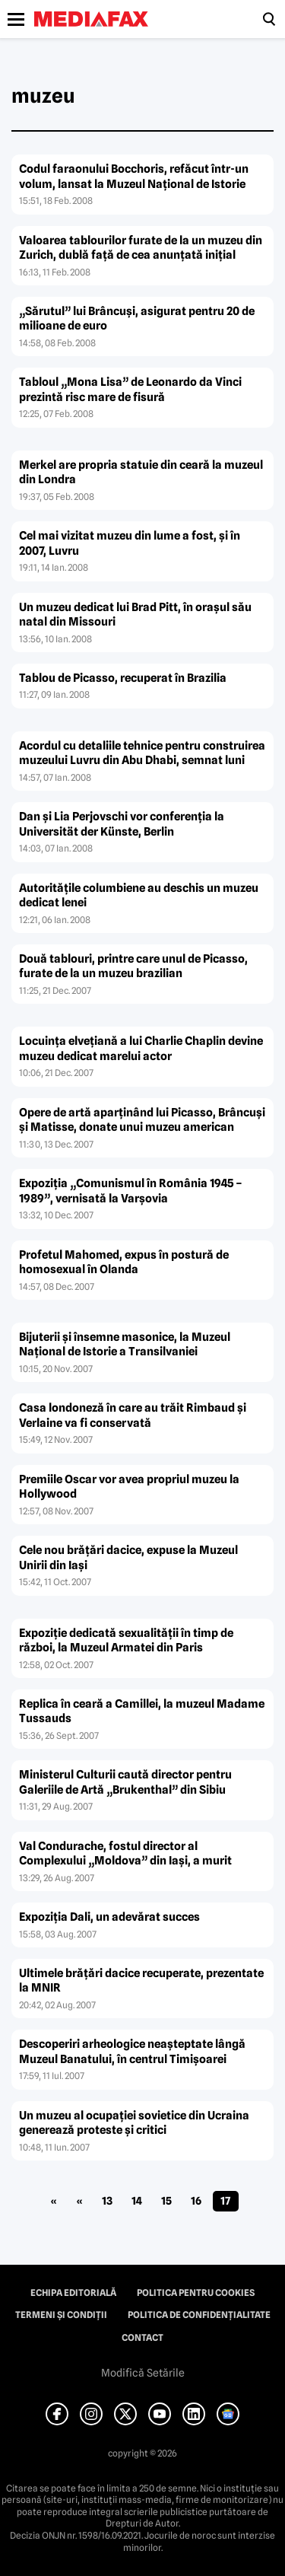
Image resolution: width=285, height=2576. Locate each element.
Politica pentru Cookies (196, 2293)
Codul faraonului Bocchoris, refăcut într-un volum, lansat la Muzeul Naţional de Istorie (134, 176)
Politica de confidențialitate (199, 2315)
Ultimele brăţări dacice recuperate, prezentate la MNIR (141, 1980)
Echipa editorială (73, 2293)
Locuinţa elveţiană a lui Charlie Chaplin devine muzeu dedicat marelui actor (141, 1048)
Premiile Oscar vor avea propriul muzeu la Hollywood (129, 1487)
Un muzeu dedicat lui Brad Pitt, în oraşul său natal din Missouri (135, 614)
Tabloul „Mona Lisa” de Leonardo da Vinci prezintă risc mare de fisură (130, 389)
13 (107, 2201)
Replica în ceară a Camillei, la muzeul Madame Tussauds (141, 1711)
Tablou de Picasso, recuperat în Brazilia (122, 678)
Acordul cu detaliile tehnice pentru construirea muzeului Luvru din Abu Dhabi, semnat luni (142, 753)
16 (196, 2201)
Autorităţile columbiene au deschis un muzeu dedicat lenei (138, 895)
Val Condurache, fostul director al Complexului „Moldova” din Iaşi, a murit (125, 1853)
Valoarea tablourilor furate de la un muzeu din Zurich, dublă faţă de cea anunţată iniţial (140, 248)
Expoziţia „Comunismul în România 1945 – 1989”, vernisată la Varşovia (130, 1191)
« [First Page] (53, 2201)
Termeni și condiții (61, 2315)
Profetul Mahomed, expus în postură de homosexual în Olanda (124, 1262)
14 (136, 2201)
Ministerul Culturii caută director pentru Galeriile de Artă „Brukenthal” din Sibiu (125, 1782)
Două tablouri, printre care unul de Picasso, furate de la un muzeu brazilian (133, 966)
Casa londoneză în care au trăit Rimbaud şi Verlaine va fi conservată (132, 1415)
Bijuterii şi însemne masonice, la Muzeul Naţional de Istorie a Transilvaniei (124, 1344)
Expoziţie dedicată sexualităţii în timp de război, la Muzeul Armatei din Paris (126, 1640)
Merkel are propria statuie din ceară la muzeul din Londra (141, 472)
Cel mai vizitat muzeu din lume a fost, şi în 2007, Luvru (129, 543)
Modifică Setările (143, 2373)
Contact (142, 2337)
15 (166, 2201)
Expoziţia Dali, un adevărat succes (109, 1917)
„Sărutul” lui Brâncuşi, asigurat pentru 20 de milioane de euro (137, 318)
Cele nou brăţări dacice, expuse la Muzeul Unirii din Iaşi (128, 1557)
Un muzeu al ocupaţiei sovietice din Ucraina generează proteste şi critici (134, 2123)
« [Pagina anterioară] (79, 2201)
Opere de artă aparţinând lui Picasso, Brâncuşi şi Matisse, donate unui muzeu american (142, 1120)
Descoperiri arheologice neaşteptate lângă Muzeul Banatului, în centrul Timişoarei (132, 2051)
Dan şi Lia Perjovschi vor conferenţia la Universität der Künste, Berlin (121, 824)
